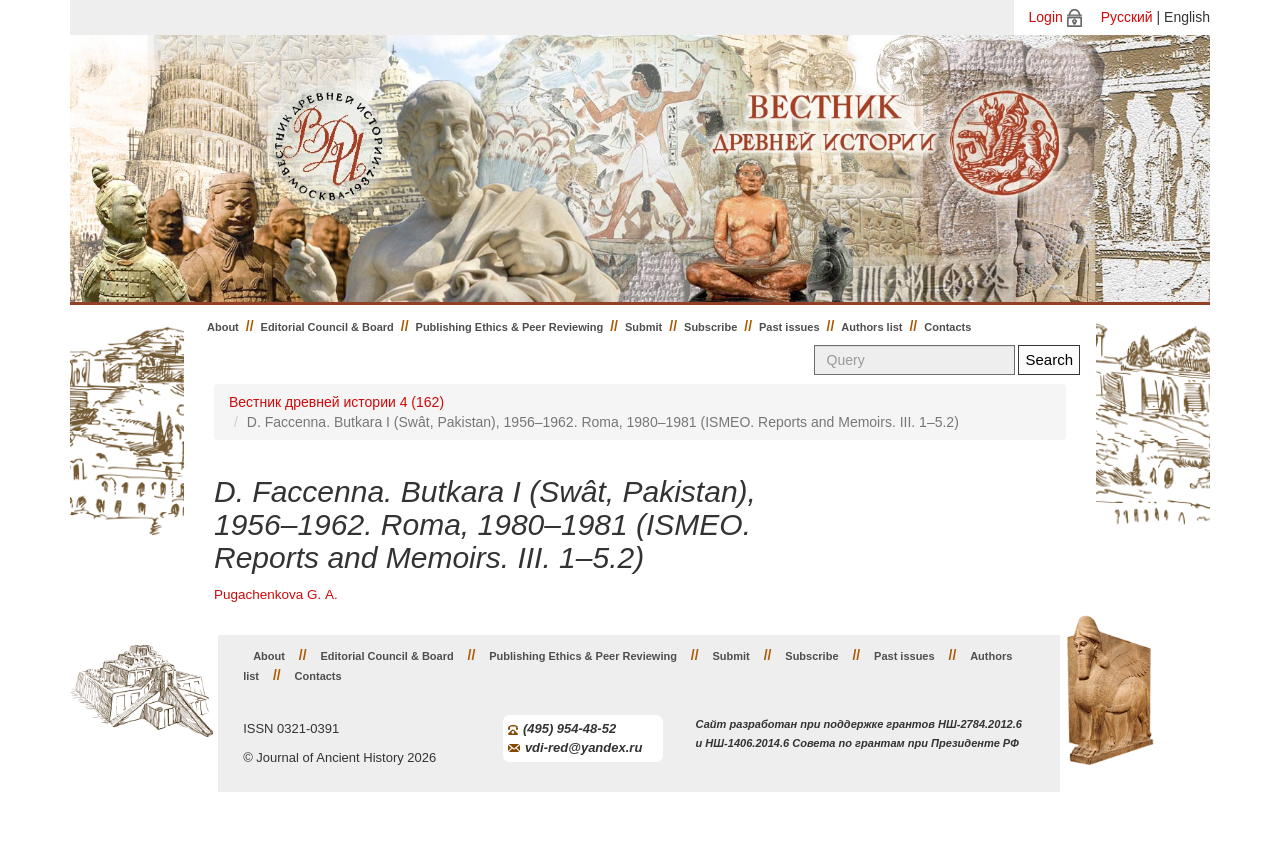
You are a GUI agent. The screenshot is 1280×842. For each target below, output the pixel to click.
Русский (1127, 17)
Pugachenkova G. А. (276, 594)
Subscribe (710, 327)
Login (1046, 17)
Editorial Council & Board (327, 327)
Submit (643, 327)
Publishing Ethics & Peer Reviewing (510, 327)
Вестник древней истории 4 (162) (336, 402)
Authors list (871, 327)
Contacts (947, 327)
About (223, 327)
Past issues (789, 327)
